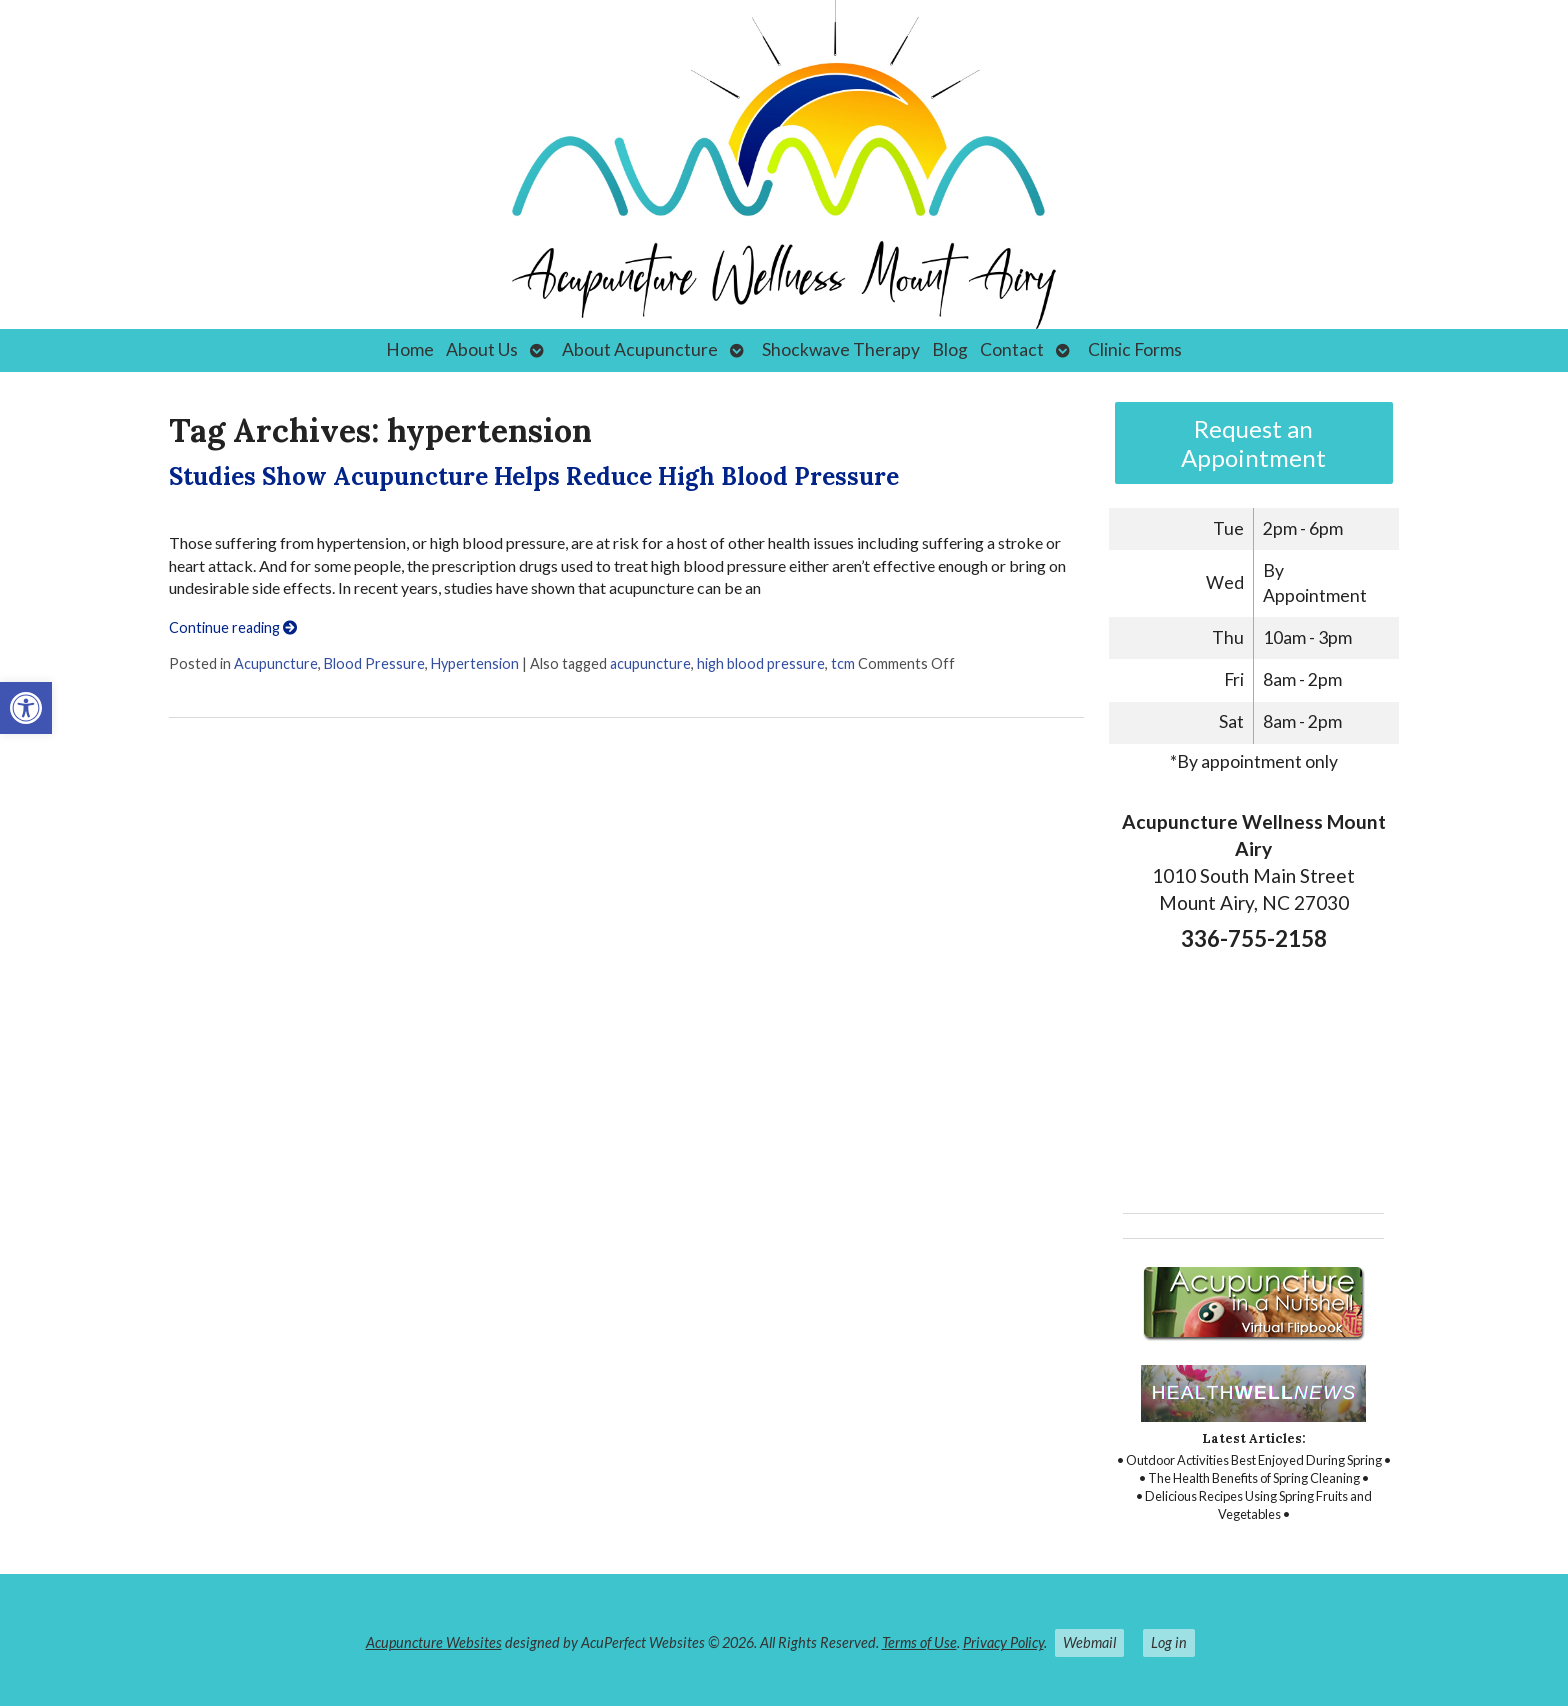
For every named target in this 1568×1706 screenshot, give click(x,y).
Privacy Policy (1003, 1642)
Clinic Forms (1135, 349)
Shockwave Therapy (841, 349)
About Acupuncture (640, 349)
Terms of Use (919, 1642)
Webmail (1089, 1642)
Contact (1012, 349)
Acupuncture (276, 663)
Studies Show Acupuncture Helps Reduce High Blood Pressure (534, 476)
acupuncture (650, 663)
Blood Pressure (374, 663)
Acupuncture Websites (434, 1642)
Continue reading (233, 627)
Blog (950, 349)
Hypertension (475, 663)
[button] (26, 708)
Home (410, 349)
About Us (482, 349)
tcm (843, 663)
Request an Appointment (1253, 443)
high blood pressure (761, 663)
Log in (1169, 1642)
